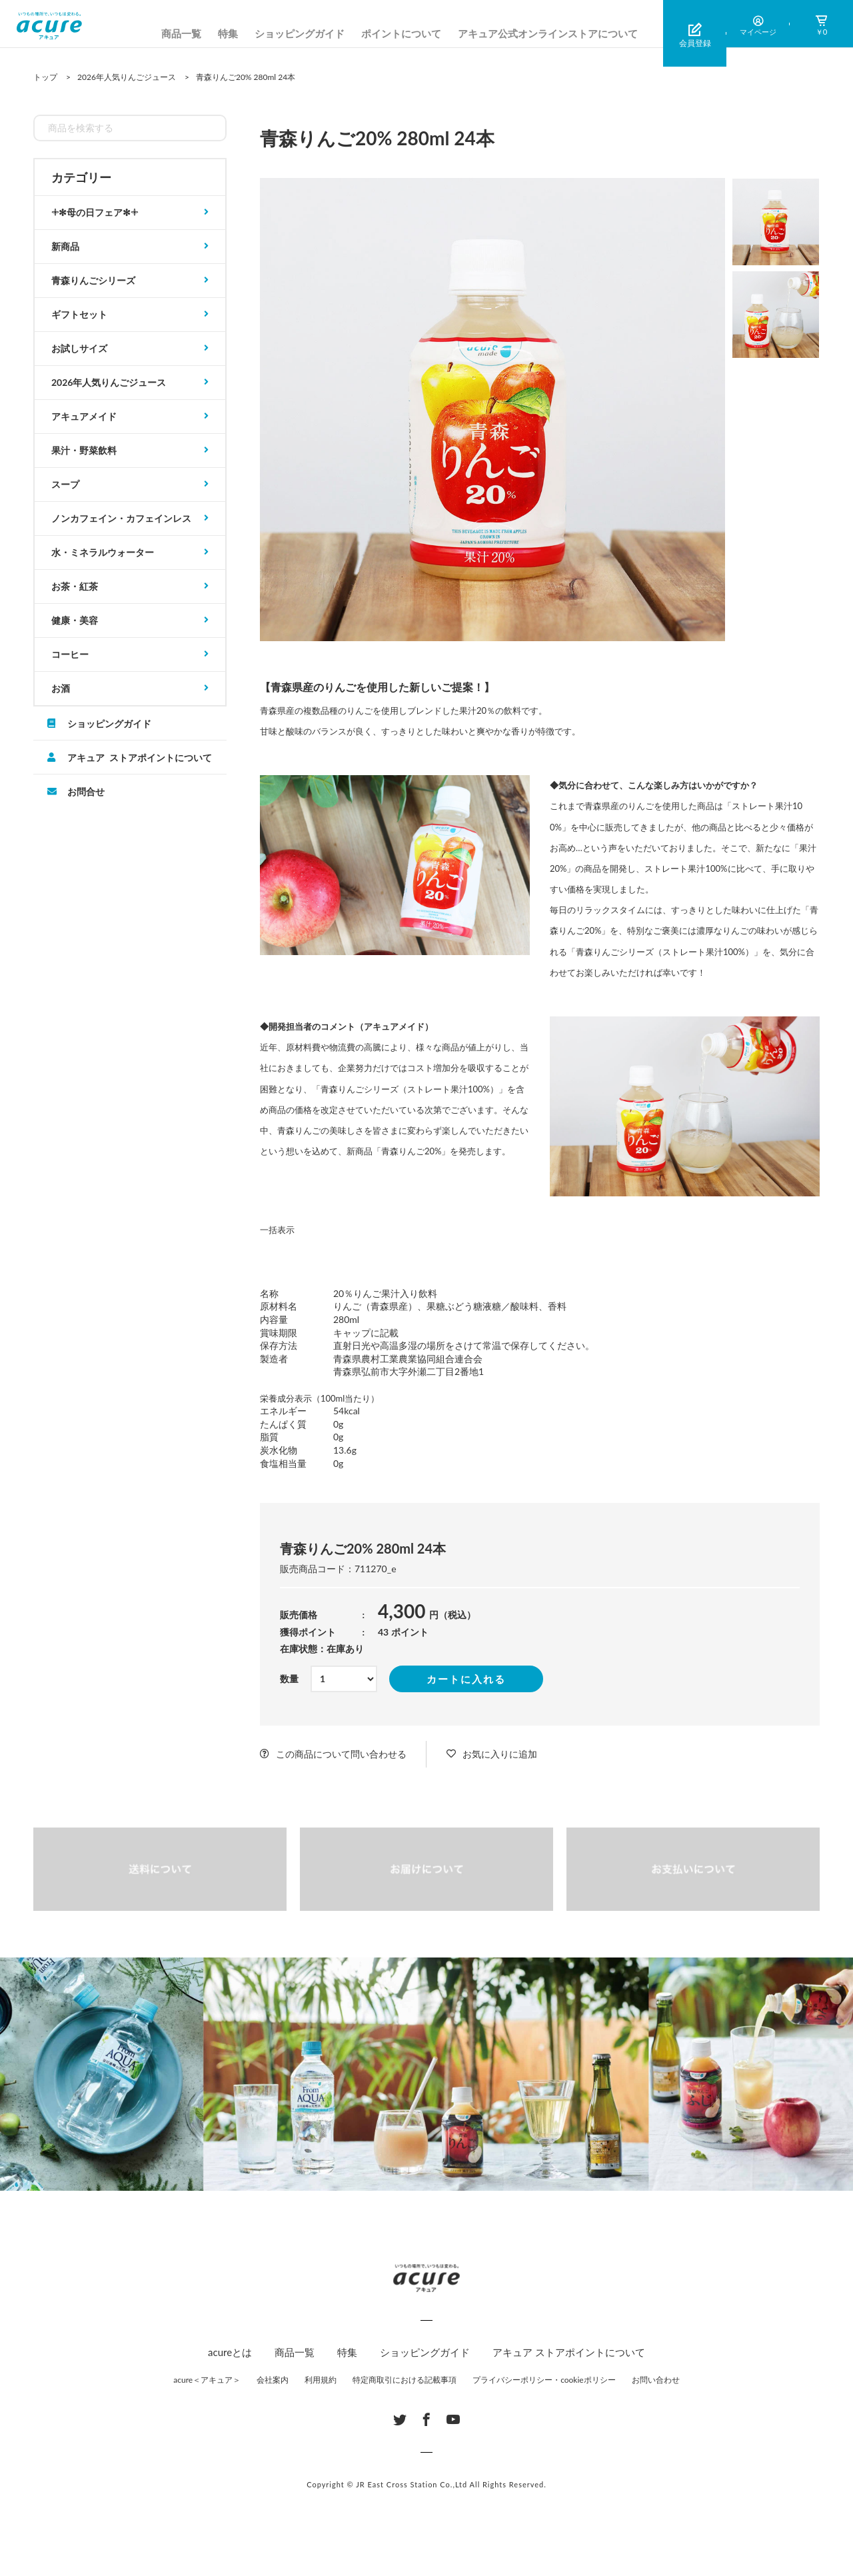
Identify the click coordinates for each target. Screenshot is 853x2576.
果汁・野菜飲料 (84, 450)
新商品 (65, 246)
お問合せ (86, 791)
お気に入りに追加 (499, 1754)
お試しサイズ (79, 348)
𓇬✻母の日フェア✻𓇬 (94, 212)
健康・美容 (74, 620)
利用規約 (321, 2380)
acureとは (230, 2352)
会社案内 (273, 2380)
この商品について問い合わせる (341, 1754)
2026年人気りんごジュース (108, 382)
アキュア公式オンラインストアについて (548, 33)
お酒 (60, 688)
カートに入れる (466, 1679)
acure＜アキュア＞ (207, 2380)
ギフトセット (79, 314)
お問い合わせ (656, 2380)
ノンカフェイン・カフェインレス (121, 518)
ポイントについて (401, 33)
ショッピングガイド (300, 33)
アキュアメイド (84, 416)
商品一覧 (181, 33)
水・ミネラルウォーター (102, 552)
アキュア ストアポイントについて (139, 757)
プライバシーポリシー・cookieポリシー (544, 2380)
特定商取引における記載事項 (404, 2380)
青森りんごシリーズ (93, 280)
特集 (228, 33)
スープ (65, 484)
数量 (289, 1678)
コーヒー (70, 654)
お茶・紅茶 (74, 586)
